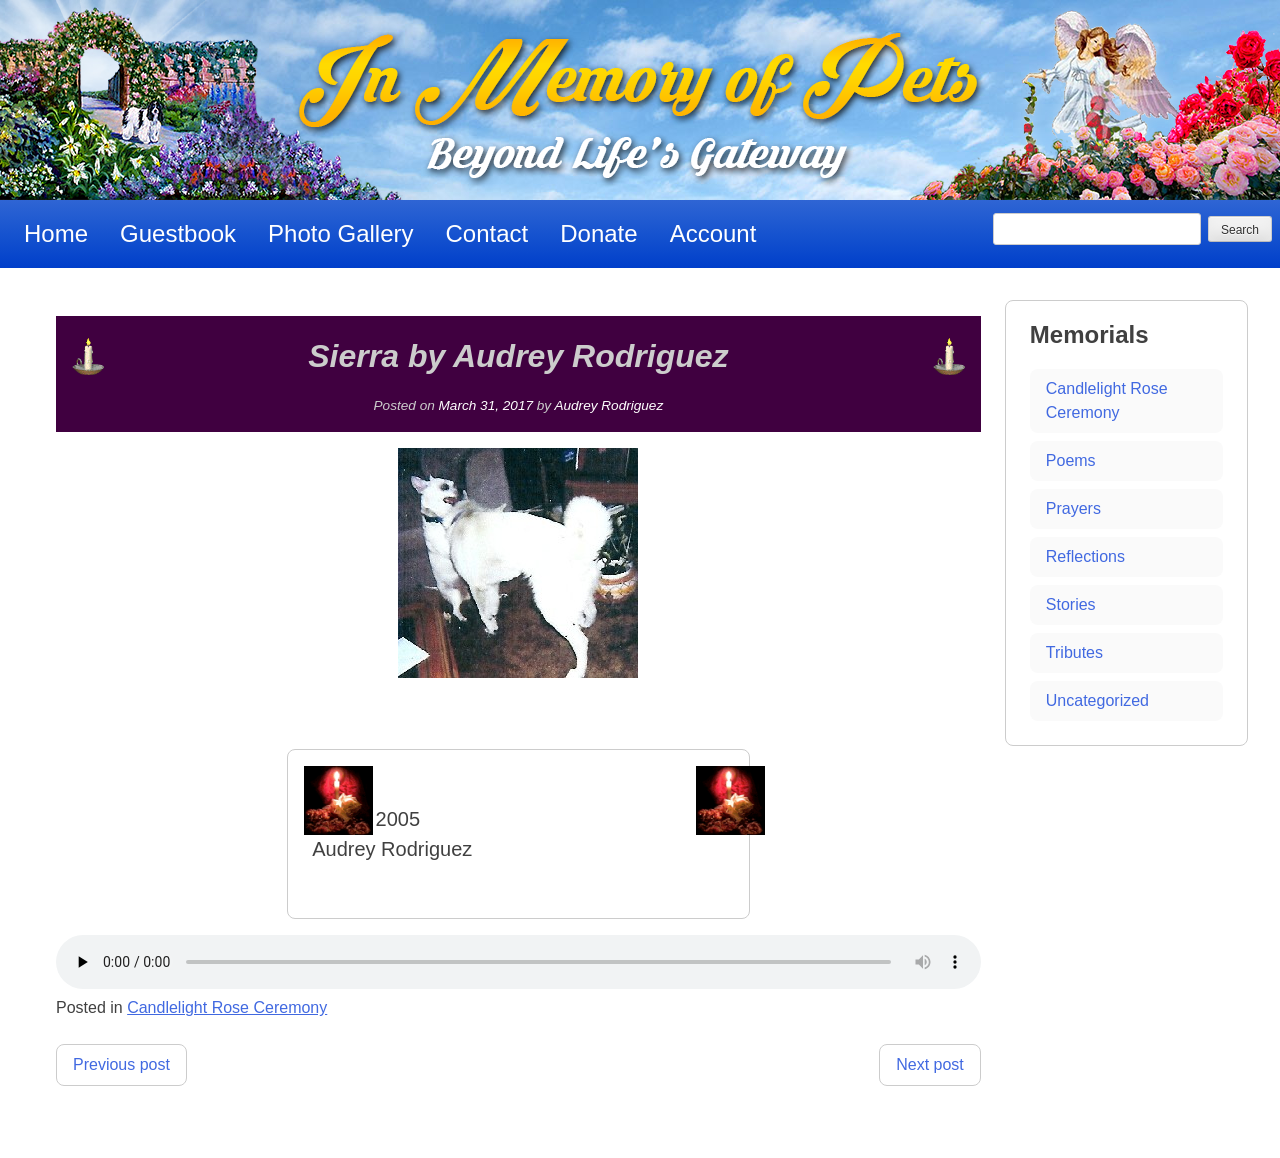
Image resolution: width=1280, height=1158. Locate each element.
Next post (930, 1064)
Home (56, 233)
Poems (1071, 460)
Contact (487, 233)
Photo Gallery (340, 233)
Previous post (121, 1064)
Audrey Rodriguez (608, 405)
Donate (598, 233)
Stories (1071, 604)
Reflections (1085, 556)
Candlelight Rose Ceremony (227, 1007)
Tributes (1074, 652)
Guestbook (178, 233)
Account (713, 233)
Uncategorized (1097, 700)
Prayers (1073, 508)
